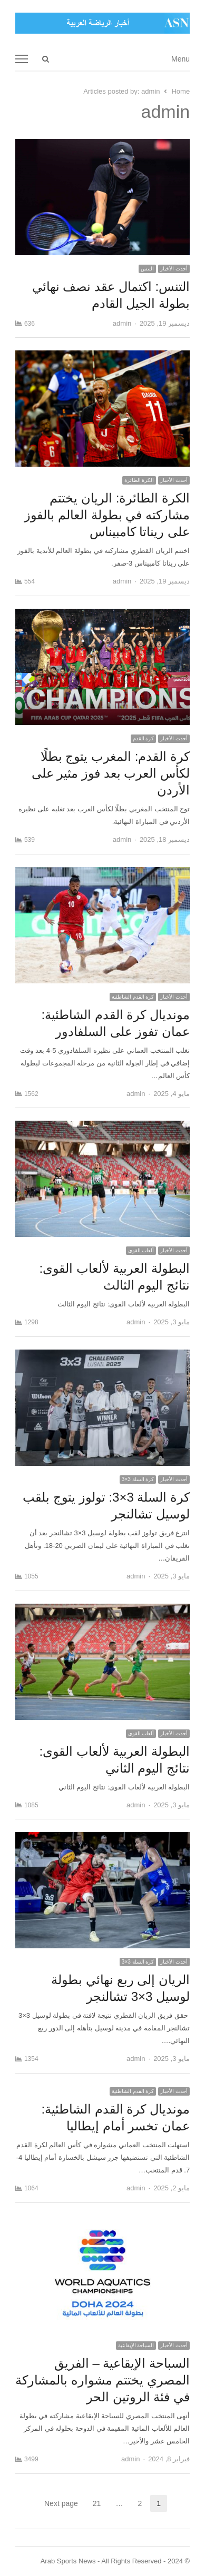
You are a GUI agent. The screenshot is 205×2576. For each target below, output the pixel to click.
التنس (147, 268)
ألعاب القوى (141, 1250)
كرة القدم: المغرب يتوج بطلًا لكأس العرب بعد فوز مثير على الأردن (111, 773)
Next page (61, 2503)
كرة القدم (143, 738)
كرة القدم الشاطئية (133, 997)
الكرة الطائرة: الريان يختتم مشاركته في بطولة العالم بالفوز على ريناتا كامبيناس (107, 515)
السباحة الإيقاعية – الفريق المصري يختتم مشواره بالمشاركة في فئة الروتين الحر (102, 2380)
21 (93, 2503)
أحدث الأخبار (174, 268)
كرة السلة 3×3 (138, 1479)
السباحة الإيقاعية (136, 2345)
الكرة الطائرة (139, 480)
